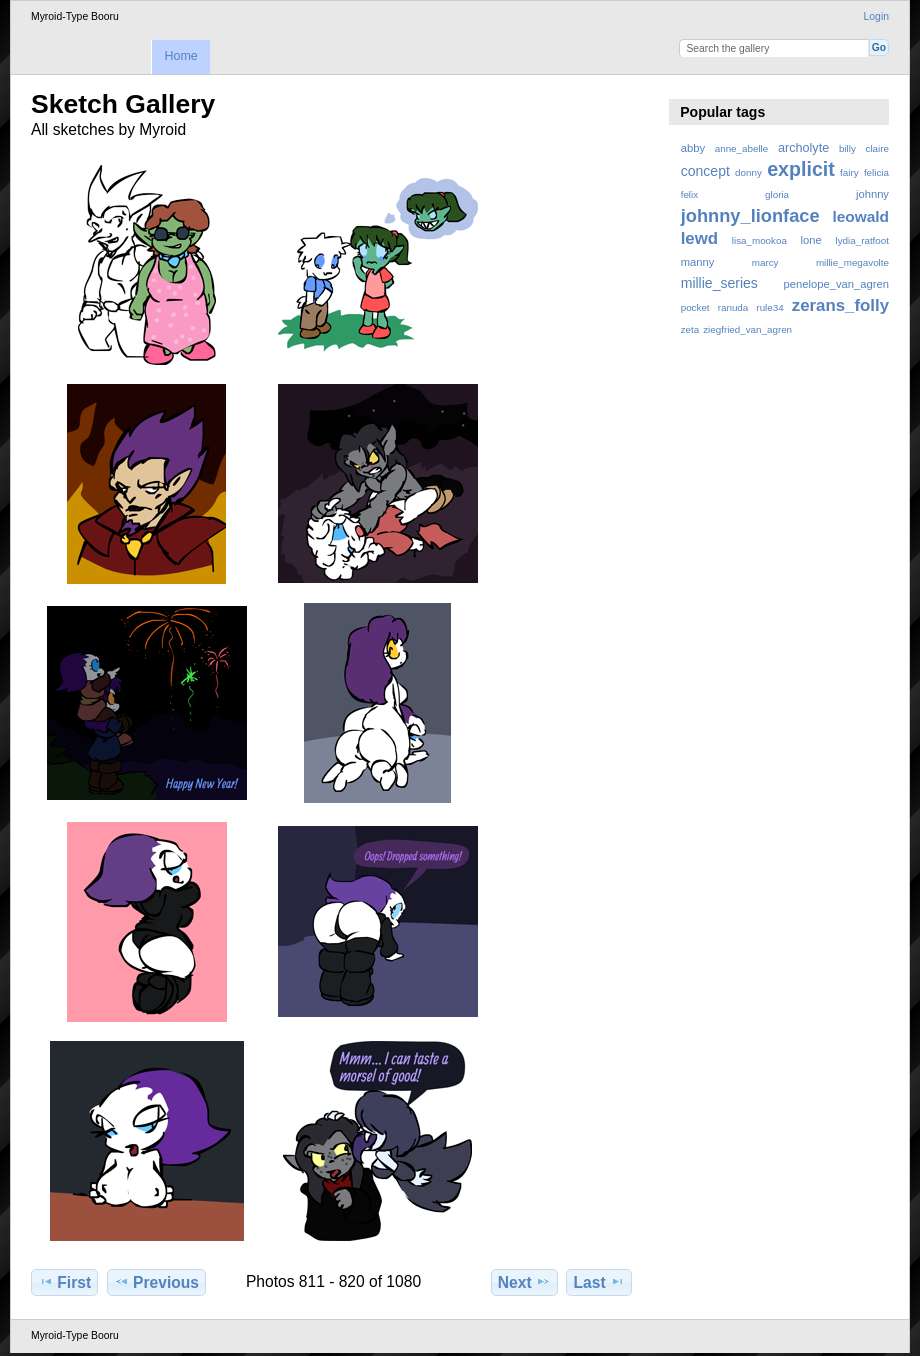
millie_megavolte (852, 262)
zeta (690, 329)
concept (705, 171)
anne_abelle (741, 148)
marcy (765, 262)
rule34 (769, 307)
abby (693, 148)
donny (748, 172)
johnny (872, 194)
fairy (849, 172)
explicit (801, 169)
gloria (777, 194)
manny (698, 262)
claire (877, 148)
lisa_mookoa (759, 240)
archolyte (803, 148)
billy (847, 148)
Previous (156, 1282)
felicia (876, 172)
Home (180, 56)
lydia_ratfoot (862, 240)
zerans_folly (840, 305)
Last (599, 1282)
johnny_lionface (750, 215)
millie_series (719, 283)
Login (876, 16)
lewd (699, 238)
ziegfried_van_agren (747, 329)
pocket (695, 307)
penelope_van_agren (836, 284)
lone (811, 240)
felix (689, 194)
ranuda (733, 307)
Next (524, 1282)
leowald (860, 216)
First (64, 1282)
